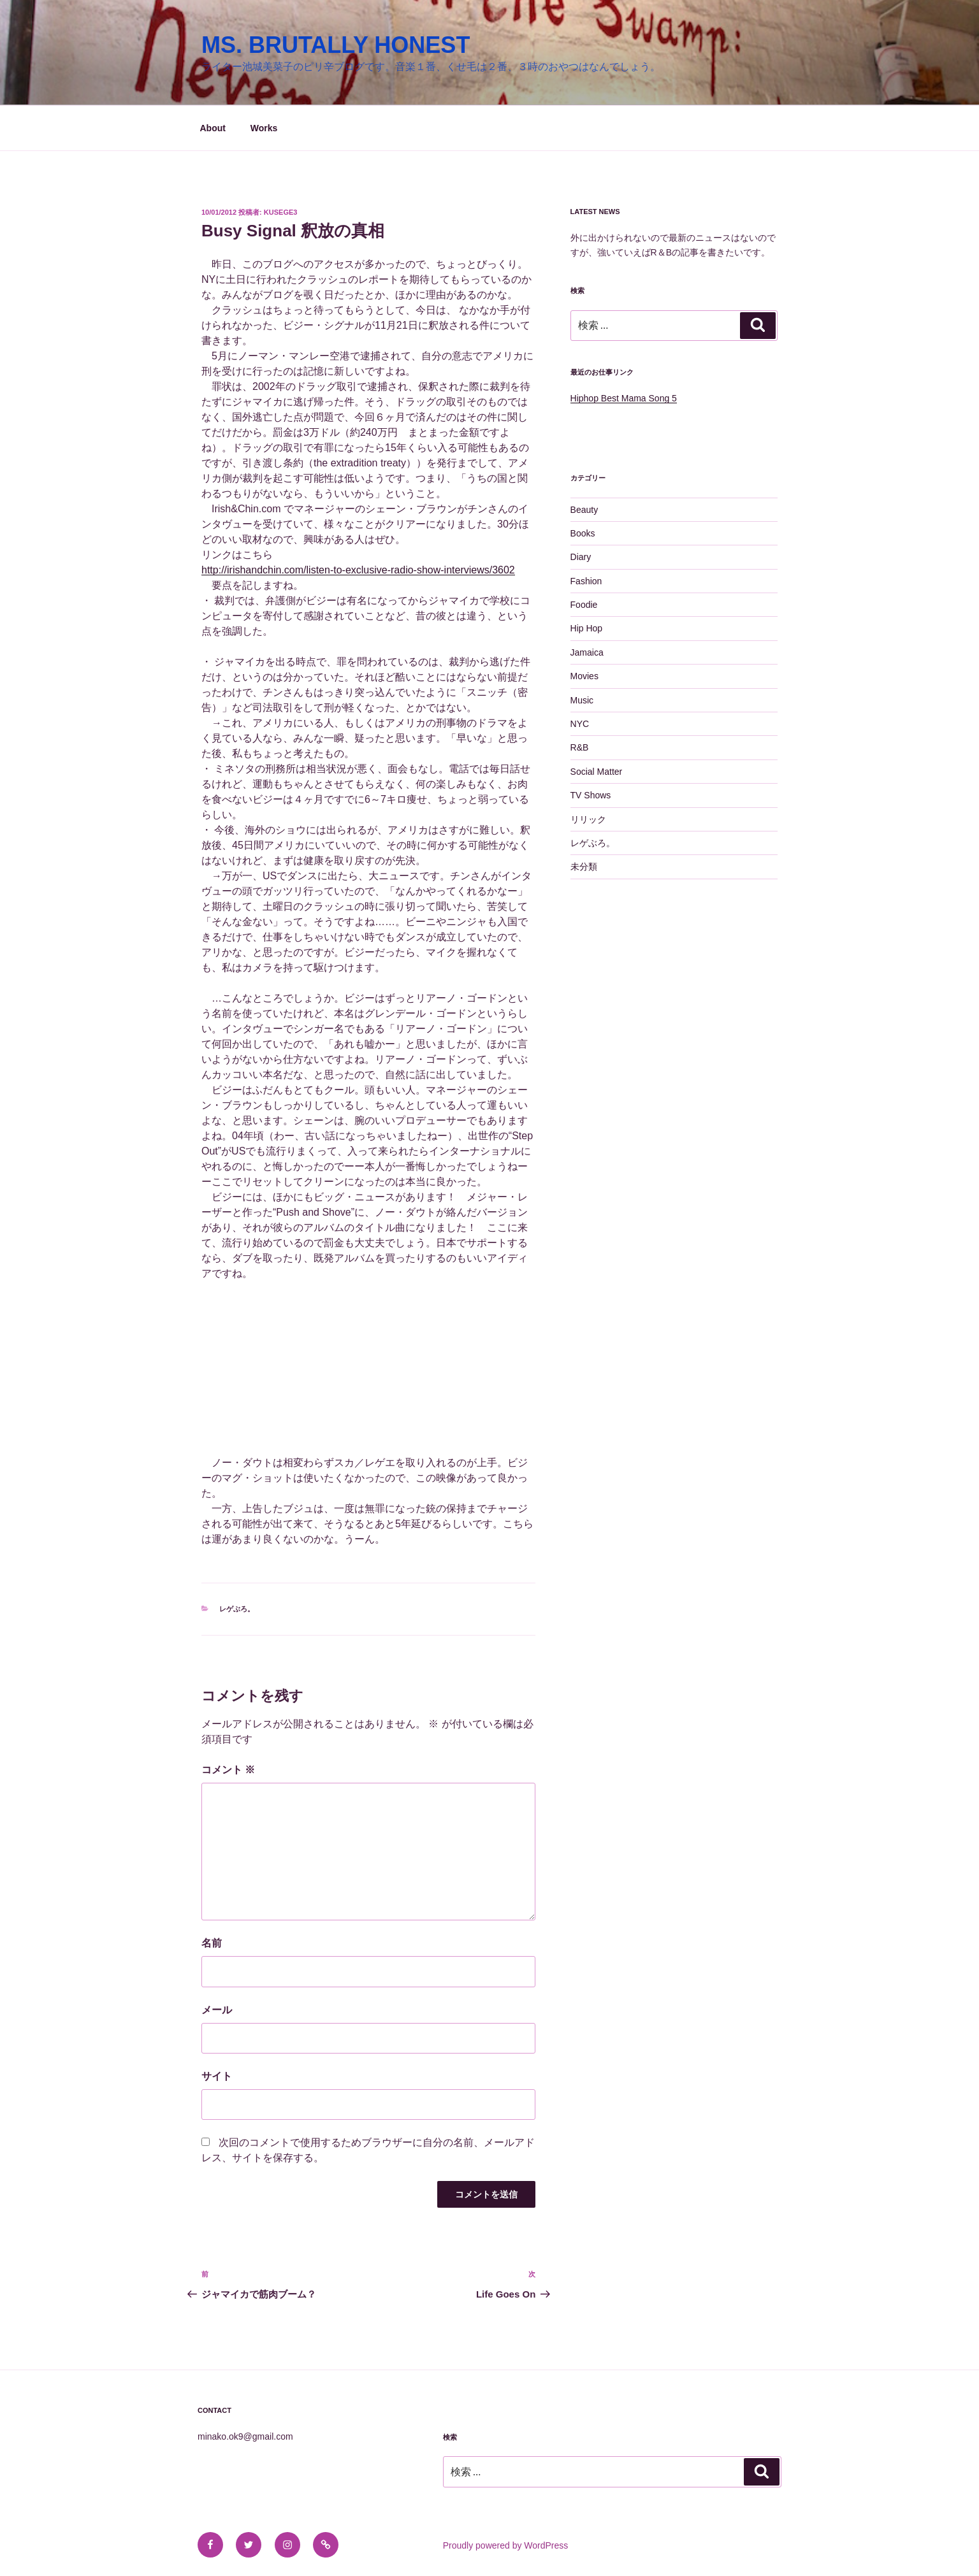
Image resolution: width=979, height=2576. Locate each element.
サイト (216, 2076)
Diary (580, 557)
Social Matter (596, 771)
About (213, 128)
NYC (580, 724)
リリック (588, 819)
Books (582, 533)
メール (216, 2009)
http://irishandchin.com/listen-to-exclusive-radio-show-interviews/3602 (358, 570)
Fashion (586, 581)
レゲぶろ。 (236, 1609)
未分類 (583, 866)
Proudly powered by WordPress (506, 2545)
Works (264, 128)
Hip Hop (586, 628)
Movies (584, 676)
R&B (579, 747)
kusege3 (281, 212)
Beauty (584, 510)
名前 (211, 1943)
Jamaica (587, 652)
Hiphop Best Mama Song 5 (623, 398)
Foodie (584, 605)
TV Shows (590, 795)
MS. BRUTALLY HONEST (335, 45)
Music (582, 700)
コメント (228, 1769)
